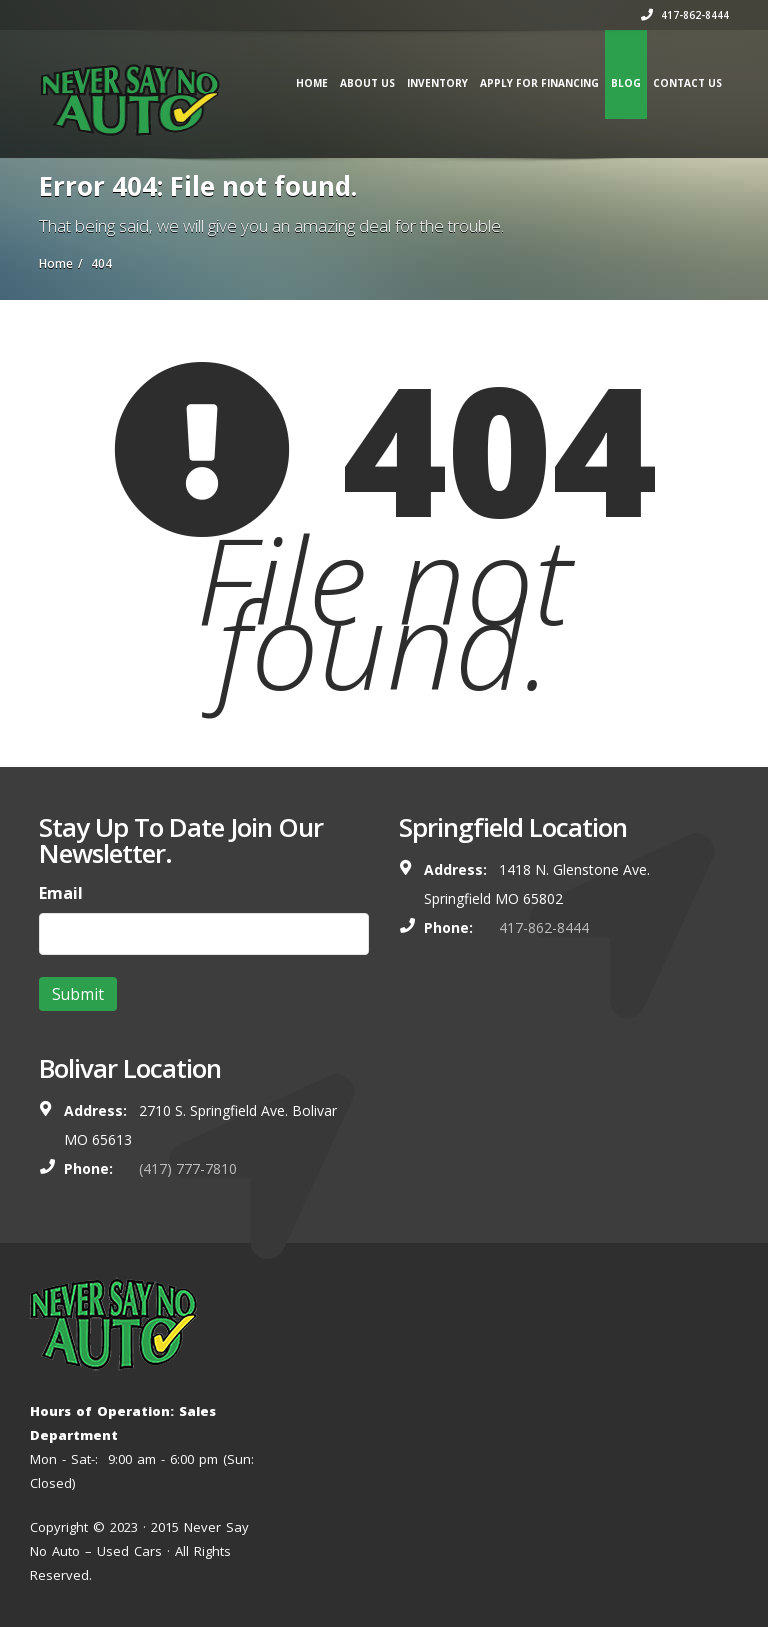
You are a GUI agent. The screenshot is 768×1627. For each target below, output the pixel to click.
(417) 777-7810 (188, 1168)
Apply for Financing (539, 83)
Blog (626, 83)
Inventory (437, 83)
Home (312, 83)
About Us (367, 83)
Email (61, 893)
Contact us (687, 83)
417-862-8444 (685, 15)
